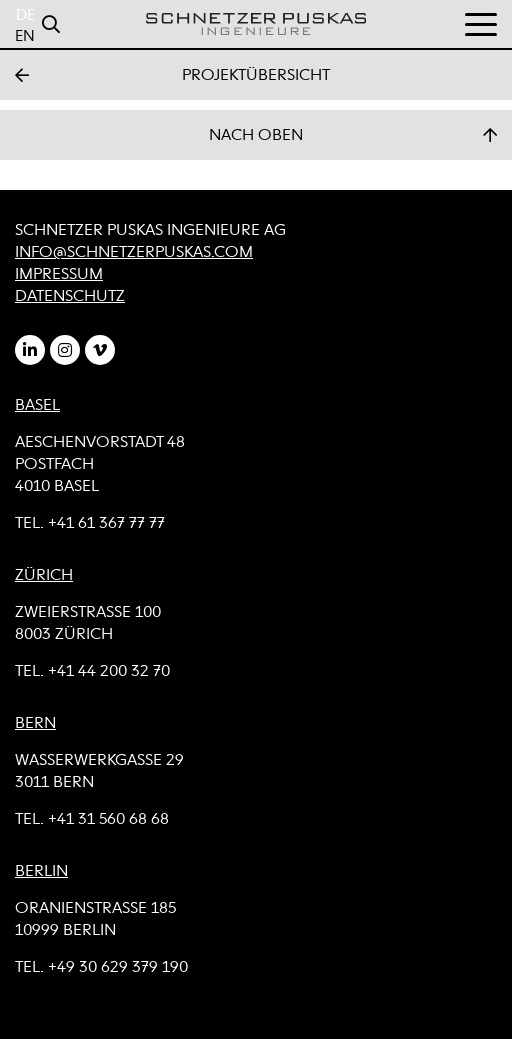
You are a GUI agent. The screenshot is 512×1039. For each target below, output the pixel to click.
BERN (35, 724)
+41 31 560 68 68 (108, 820)
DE (25, 15)
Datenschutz (70, 297)
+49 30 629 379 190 (118, 968)
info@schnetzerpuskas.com (134, 253)
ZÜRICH (44, 576)
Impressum (59, 275)
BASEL (37, 406)
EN (25, 36)
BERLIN (41, 872)
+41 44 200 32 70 (109, 672)
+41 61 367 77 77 (106, 524)
